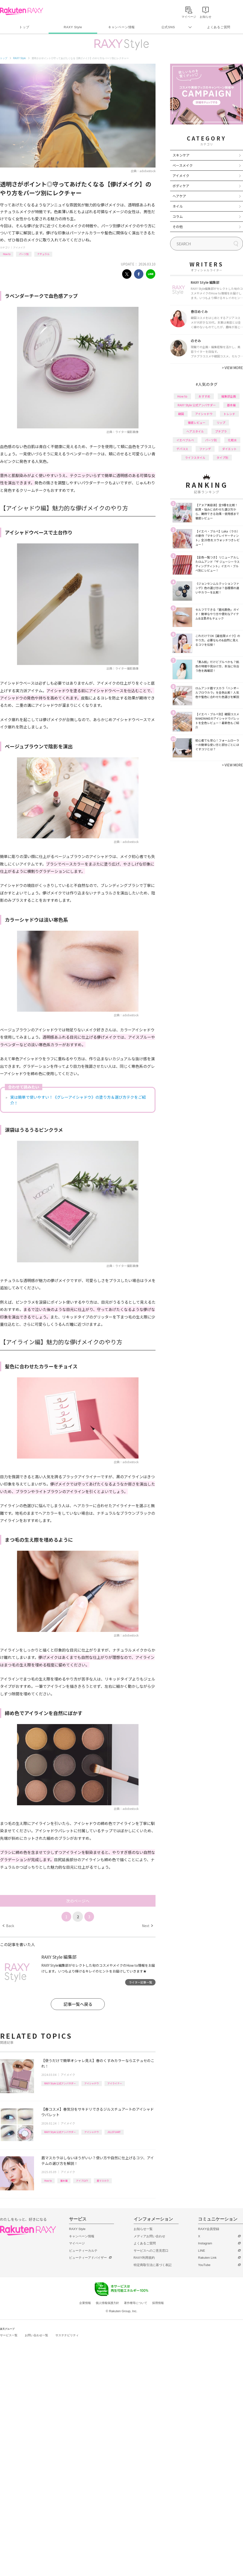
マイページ (77, 2243)
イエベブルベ (185, 440)
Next (147, 1925)
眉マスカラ (103, 2180)
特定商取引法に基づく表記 (153, 2265)
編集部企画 (228, 396)
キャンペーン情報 (121, 27)
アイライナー (114, 2083)
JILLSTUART (114, 2132)
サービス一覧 (8, 2335)
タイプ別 (222, 457)
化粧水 (232, 440)
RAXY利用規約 (144, 2257)
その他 (178, 226)
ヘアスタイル (195, 431)
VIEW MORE (232, 367)
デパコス (182, 449)
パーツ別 (24, 254)
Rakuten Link (207, 2257)
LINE (201, 2250)
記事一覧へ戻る (77, 2004)
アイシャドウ (91, 2083)
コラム (178, 216)
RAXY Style (73, 27)
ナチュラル (43, 254)
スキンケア (181, 155)
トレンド (229, 414)
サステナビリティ (67, 2335)
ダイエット (229, 449)
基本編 (64, 2180)
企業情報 (85, 2303)
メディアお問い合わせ (149, 2236)
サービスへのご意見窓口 (151, 2250)
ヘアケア (179, 196)
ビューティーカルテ (83, 2250)
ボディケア (181, 185)
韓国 (181, 414)
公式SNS (168, 27)
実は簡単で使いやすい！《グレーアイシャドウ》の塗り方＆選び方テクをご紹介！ (78, 1100)
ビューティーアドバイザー (88, 2257)
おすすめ (204, 396)
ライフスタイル (195, 457)
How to (6, 254)
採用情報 (158, 2303)
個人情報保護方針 (107, 2303)
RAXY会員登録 (208, 2229)
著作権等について (135, 2303)
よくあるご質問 (218, 27)
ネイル (178, 206)
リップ (221, 422)
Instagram (205, 2243)
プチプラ (221, 431)
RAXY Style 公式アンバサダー (60, 2083)
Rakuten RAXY (21, 11)
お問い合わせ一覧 (36, 2335)
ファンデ (205, 449)
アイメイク (19, 247)
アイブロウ (82, 2180)
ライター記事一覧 (140, 1982)
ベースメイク (183, 165)
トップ (24, 27)
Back (8, 1925)
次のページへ (77, 1901)
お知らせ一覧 (143, 2229)
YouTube (204, 2265)
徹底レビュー (196, 422)
